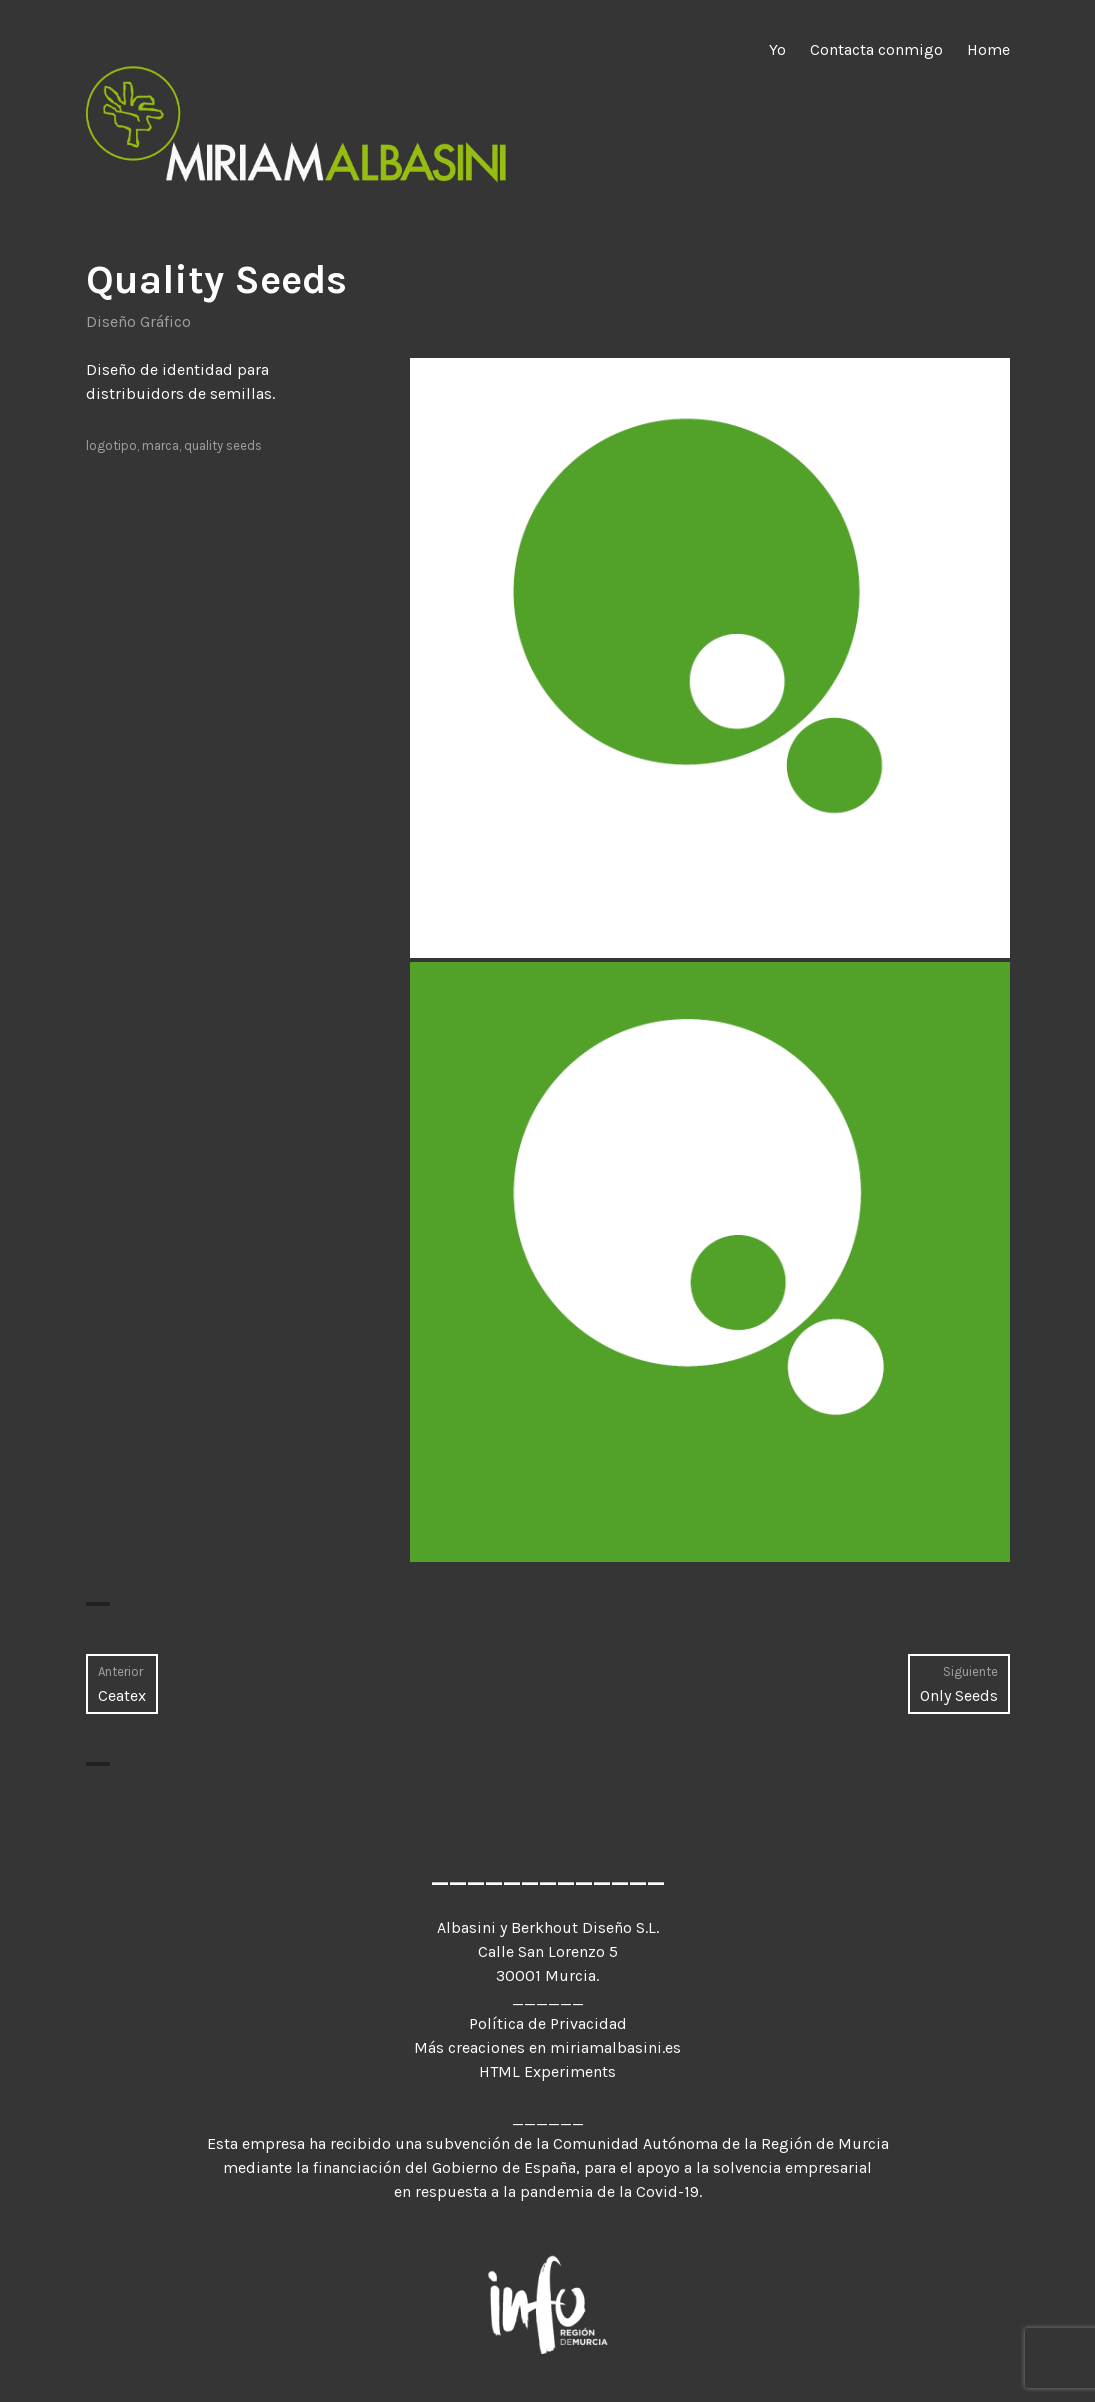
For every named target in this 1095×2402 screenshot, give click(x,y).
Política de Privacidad (548, 2023)
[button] (710, 658)
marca (160, 445)
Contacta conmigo (876, 49)
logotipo (111, 445)
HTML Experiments (547, 2071)
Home (988, 49)
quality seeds (223, 445)
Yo (777, 49)
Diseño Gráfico (138, 321)
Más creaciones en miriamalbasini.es (547, 2047)
